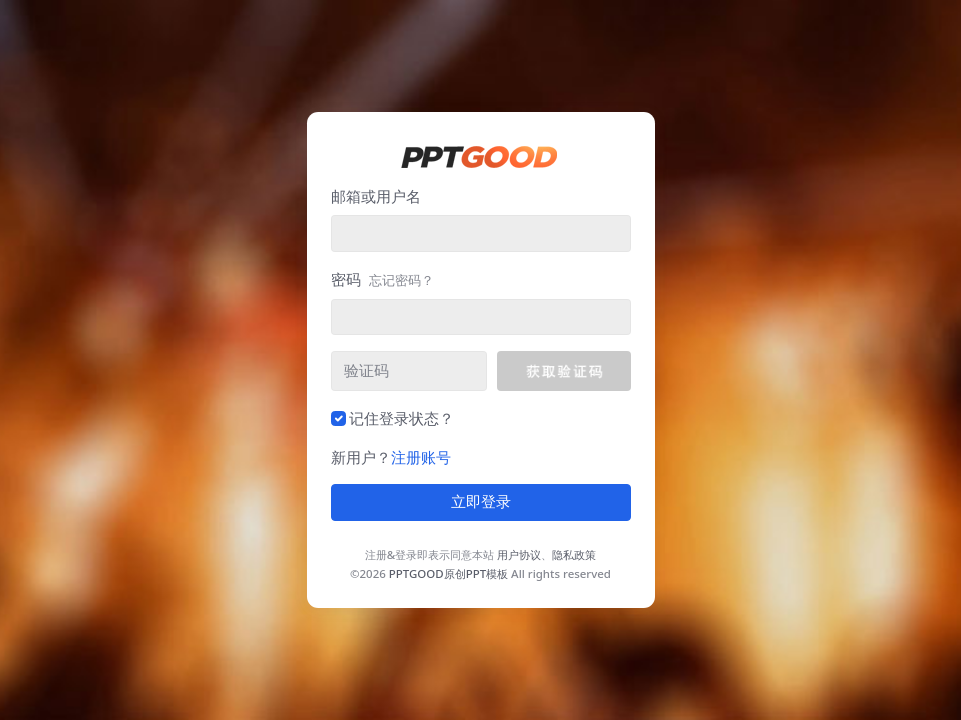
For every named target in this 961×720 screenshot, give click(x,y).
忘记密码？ (401, 280)
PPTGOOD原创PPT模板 (448, 573)
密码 (382, 279)
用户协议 (519, 554)
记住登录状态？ (401, 418)
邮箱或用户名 (376, 196)
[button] (563, 371)
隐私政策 (574, 554)
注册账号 (421, 457)
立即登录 (481, 502)
